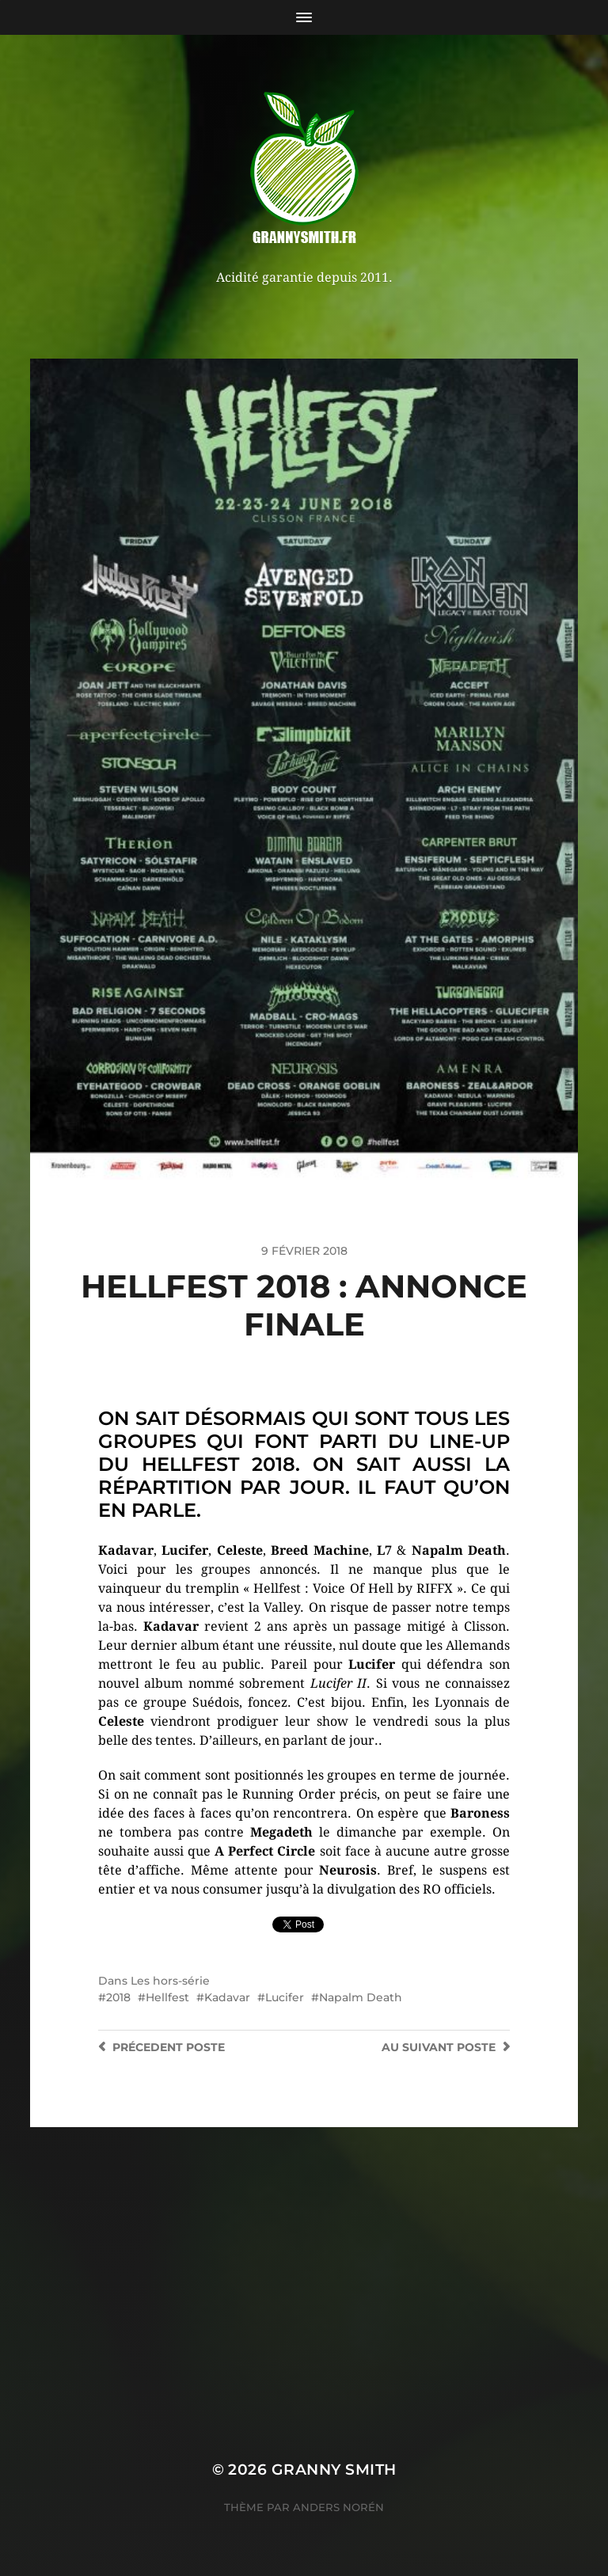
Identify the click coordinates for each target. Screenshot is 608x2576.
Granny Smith (334, 2469)
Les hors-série (170, 1981)
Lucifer (284, 1997)
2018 (118, 1997)
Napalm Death (360, 1997)
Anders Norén (338, 2507)
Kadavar (227, 1997)
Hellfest (167, 1997)
